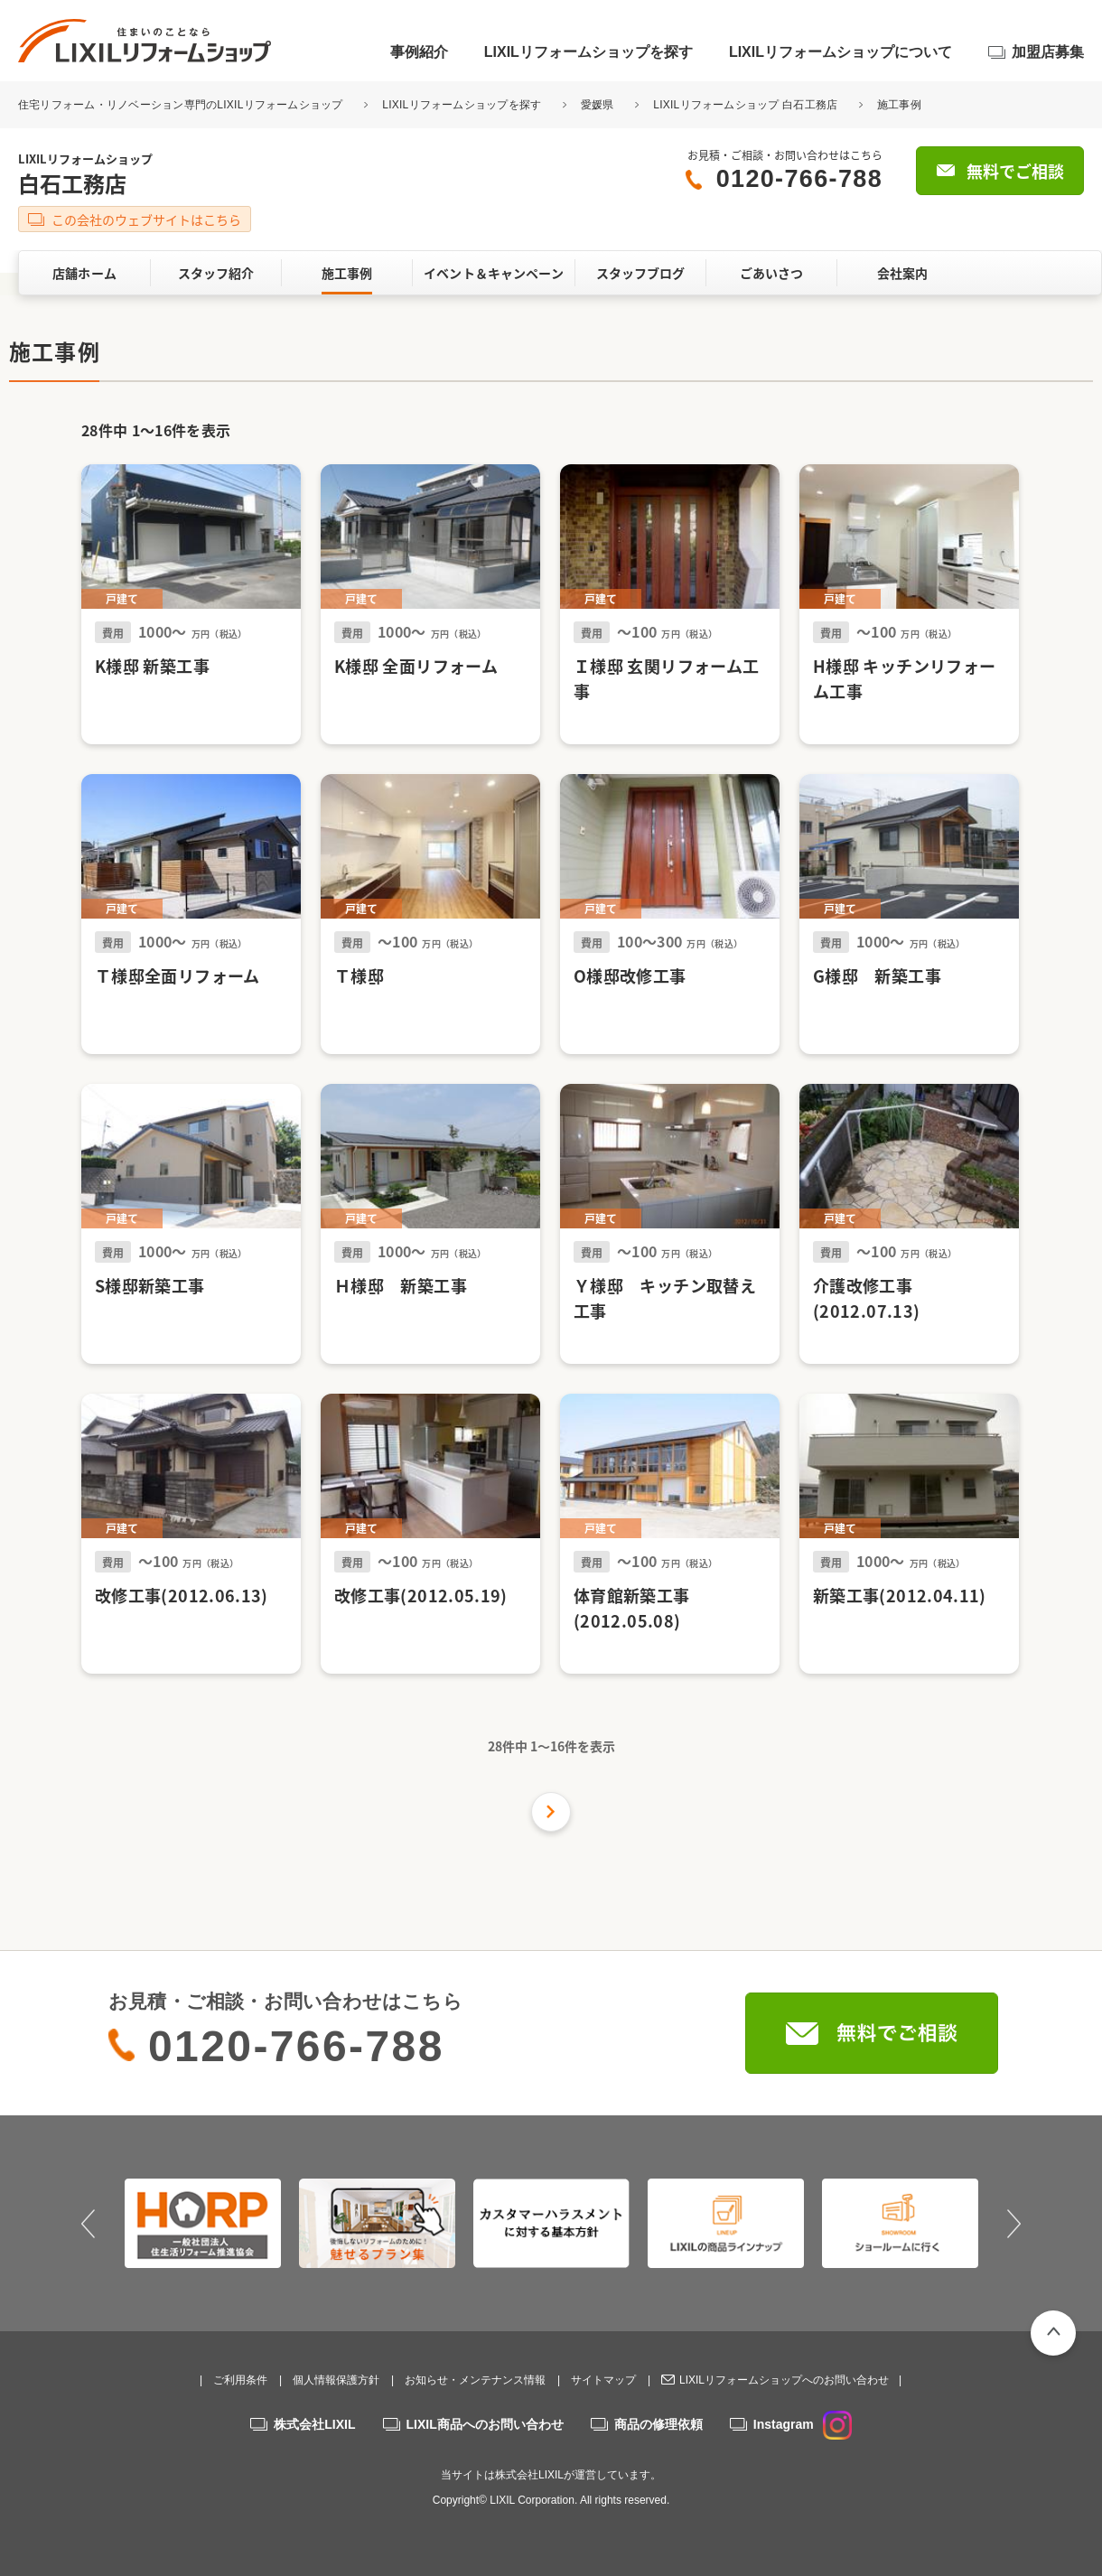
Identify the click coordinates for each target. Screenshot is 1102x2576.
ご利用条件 (240, 2380)
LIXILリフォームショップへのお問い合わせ (784, 2380)
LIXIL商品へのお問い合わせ (485, 2424)
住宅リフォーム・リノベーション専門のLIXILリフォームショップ (182, 104)
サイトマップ (603, 2380)
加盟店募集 (1048, 52)
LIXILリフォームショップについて (840, 52)
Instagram (802, 2424)
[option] (203, 2223)
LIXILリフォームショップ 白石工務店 (745, 104)
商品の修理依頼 (658, 2424)
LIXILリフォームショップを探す (588, 52)
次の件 (551, 1812)
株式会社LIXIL (314, 2424)
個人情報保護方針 (336, 2380)
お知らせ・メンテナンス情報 (475, 2380)
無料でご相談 (1015, 171)
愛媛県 (597, 104)
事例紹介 (419, 52)
